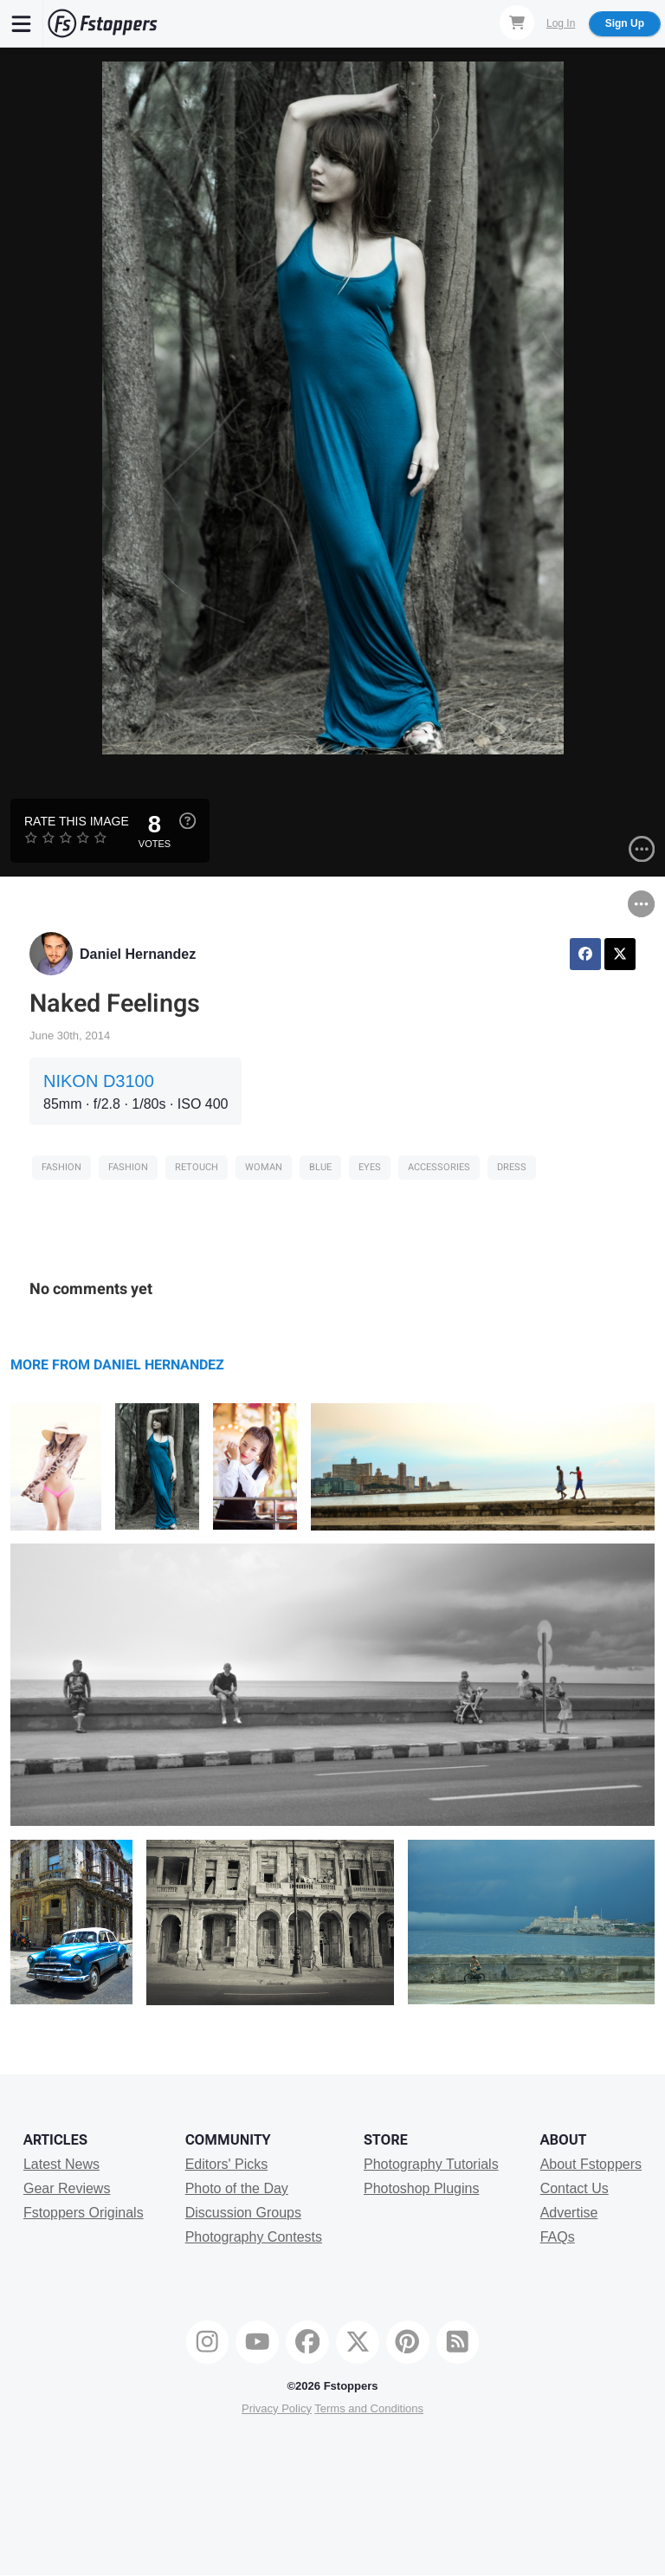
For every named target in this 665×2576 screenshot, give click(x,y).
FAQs (557, 2237)
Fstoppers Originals (83, 2212)
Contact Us (574, 2188)
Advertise (569, 2212)
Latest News (61, 2164)
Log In (560, 23)
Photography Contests (253, 2237)
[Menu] (21, 23)
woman (263, 1167)
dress (511, 1167)
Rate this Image (76, 821)
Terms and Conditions (368, 2408)
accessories (439, 1167)
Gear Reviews (66, 2188)
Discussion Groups (243, 2212)
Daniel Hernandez (138, 954)
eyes (369, 1167)
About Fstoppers (591, 2164)
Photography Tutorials (431, 2164)
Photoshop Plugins (421, 2188)
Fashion (61, 1167)
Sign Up (624, 23)
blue (320, 1167)
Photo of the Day (236, 2188)
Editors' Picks (226, 2164)
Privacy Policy (277, 2408)
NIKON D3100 (98, 1081)
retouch (196, 1167)
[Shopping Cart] (517, 22)
